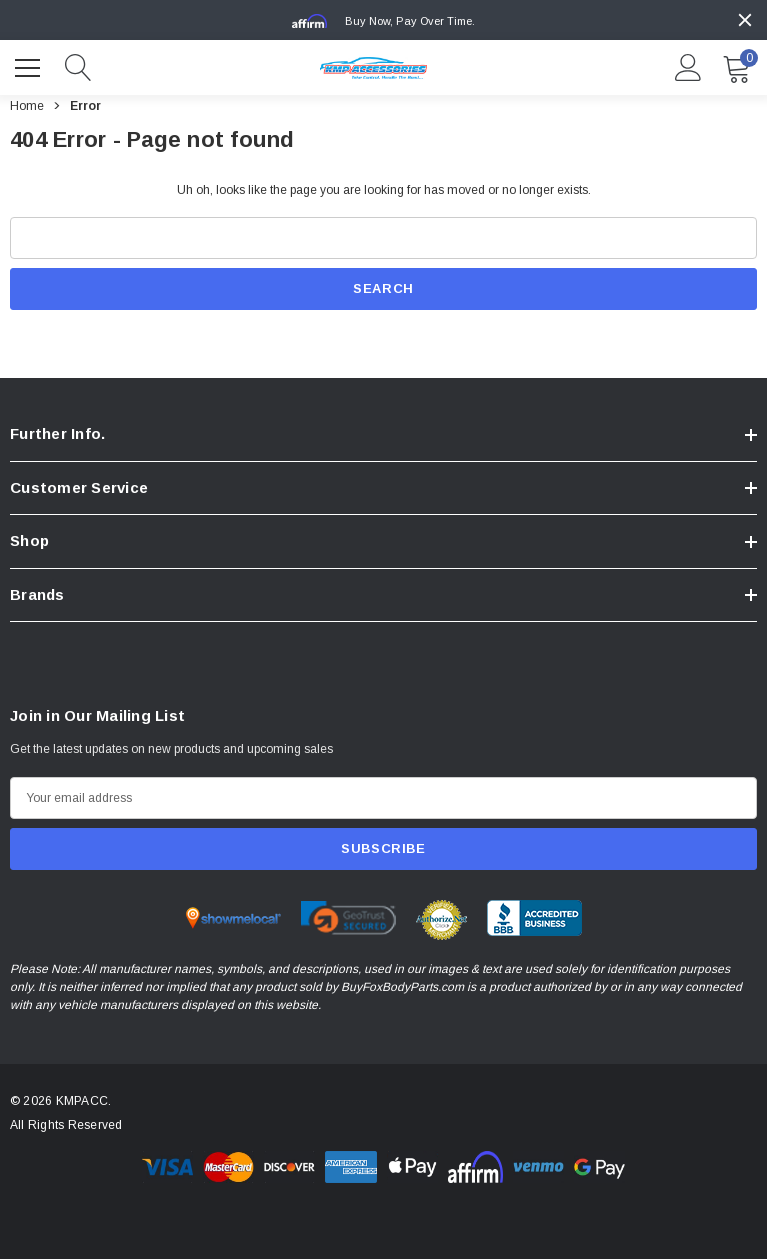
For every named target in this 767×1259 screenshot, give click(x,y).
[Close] (745, 20)
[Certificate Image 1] (233, 920)
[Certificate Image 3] (441, 922)
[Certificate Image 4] (534, 920)
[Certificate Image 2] (348, 920)
